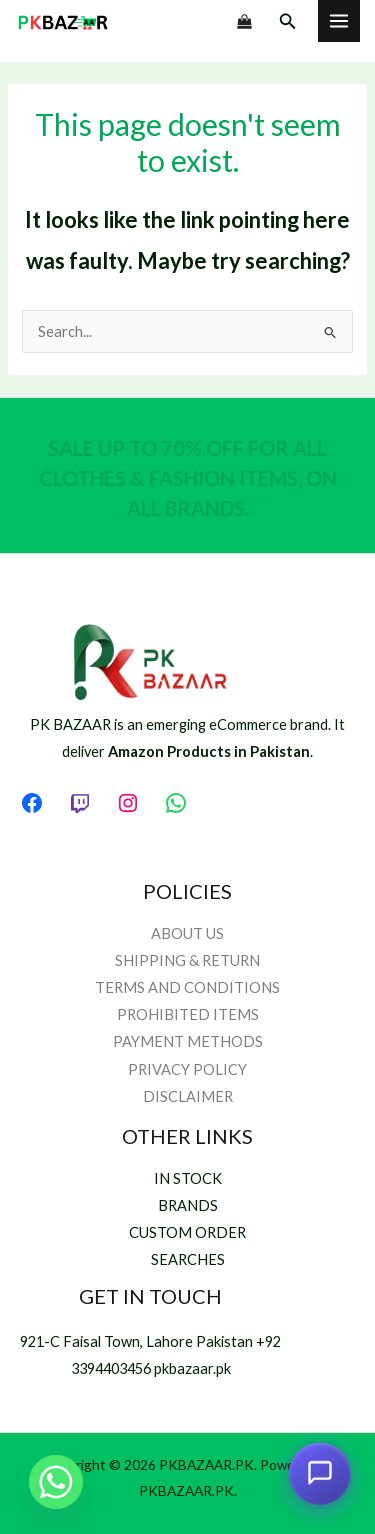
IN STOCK (188, 1178)
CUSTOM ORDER (187, 1232)
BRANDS (188, 1205)
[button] (288, 21)
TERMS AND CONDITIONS (187, 987)
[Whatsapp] (56, 1482)
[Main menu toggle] (339, 21)
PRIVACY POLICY (187, 1069)
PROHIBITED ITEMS (188, 1014)
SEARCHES (188, 1259)
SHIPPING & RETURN (187, 960)
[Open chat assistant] (320, 1474)
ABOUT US (187, 933)
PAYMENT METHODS (188, 1041)
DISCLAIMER (188, 1096)
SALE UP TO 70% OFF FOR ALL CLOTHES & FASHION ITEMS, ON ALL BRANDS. (188, 478)
